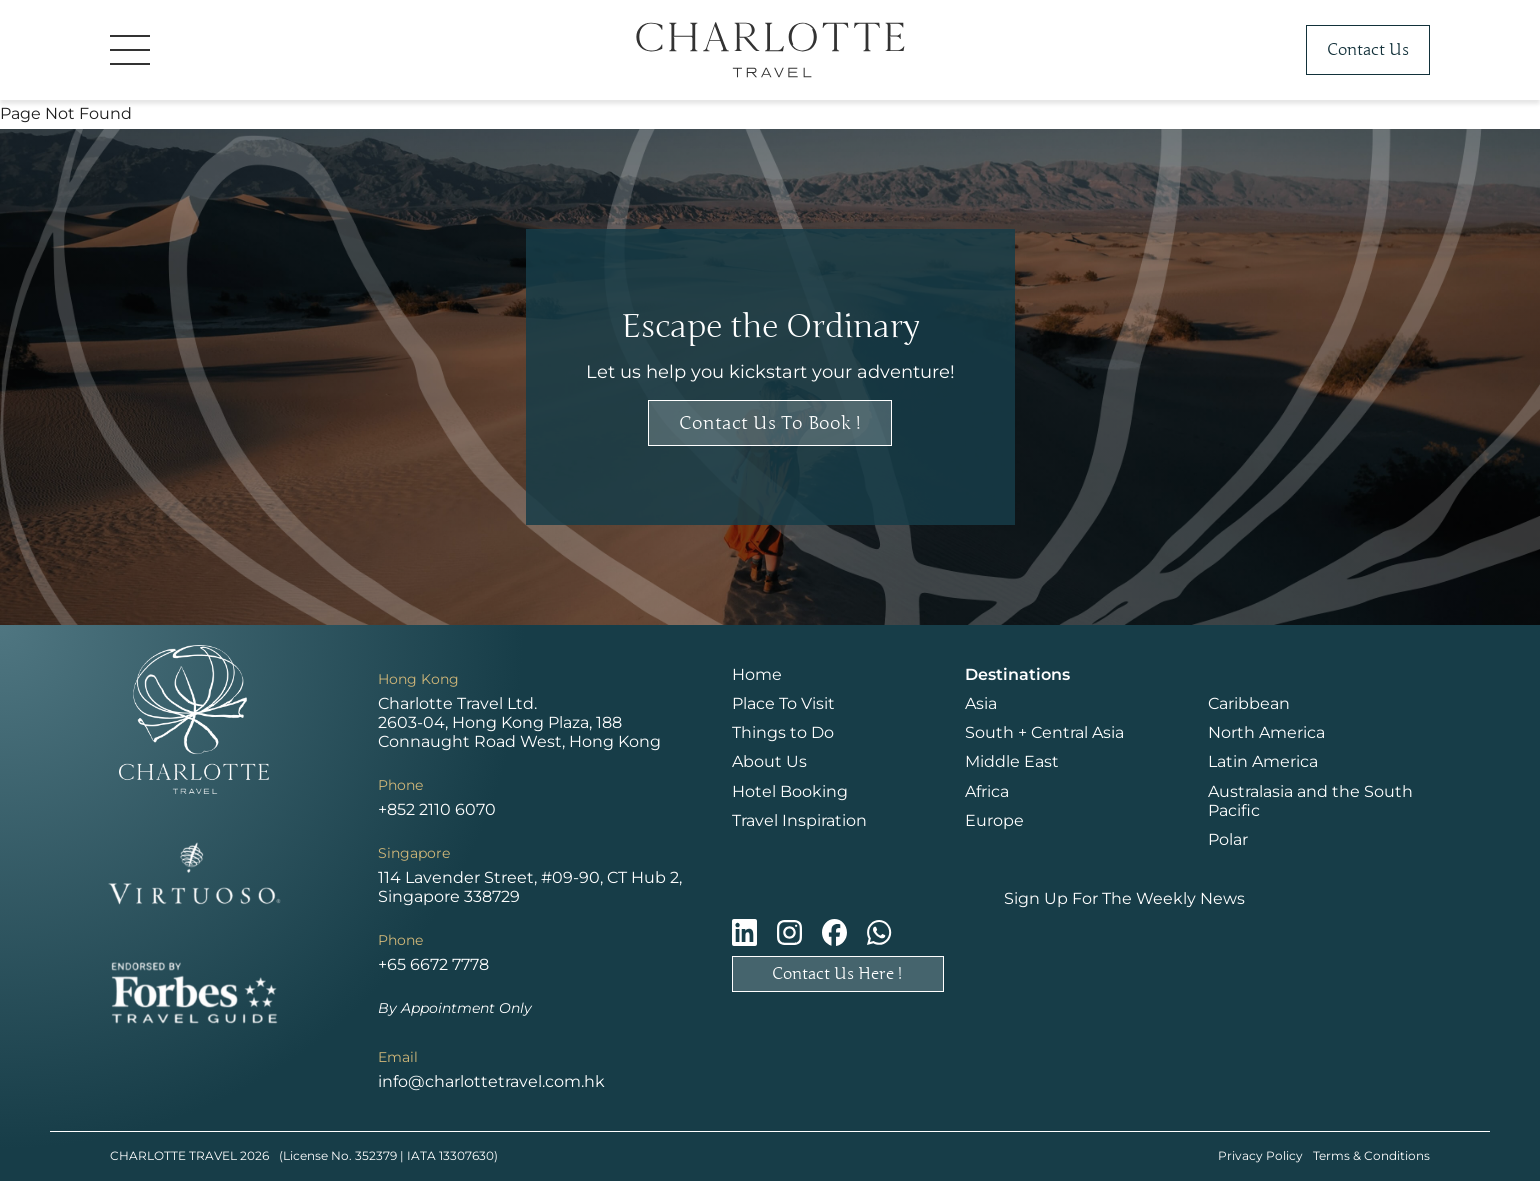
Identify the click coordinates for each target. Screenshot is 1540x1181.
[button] (260, 50)
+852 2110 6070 (437, 809)
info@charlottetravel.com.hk (491, 1081)
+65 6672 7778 (433, 964)
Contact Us (1368, 50)
